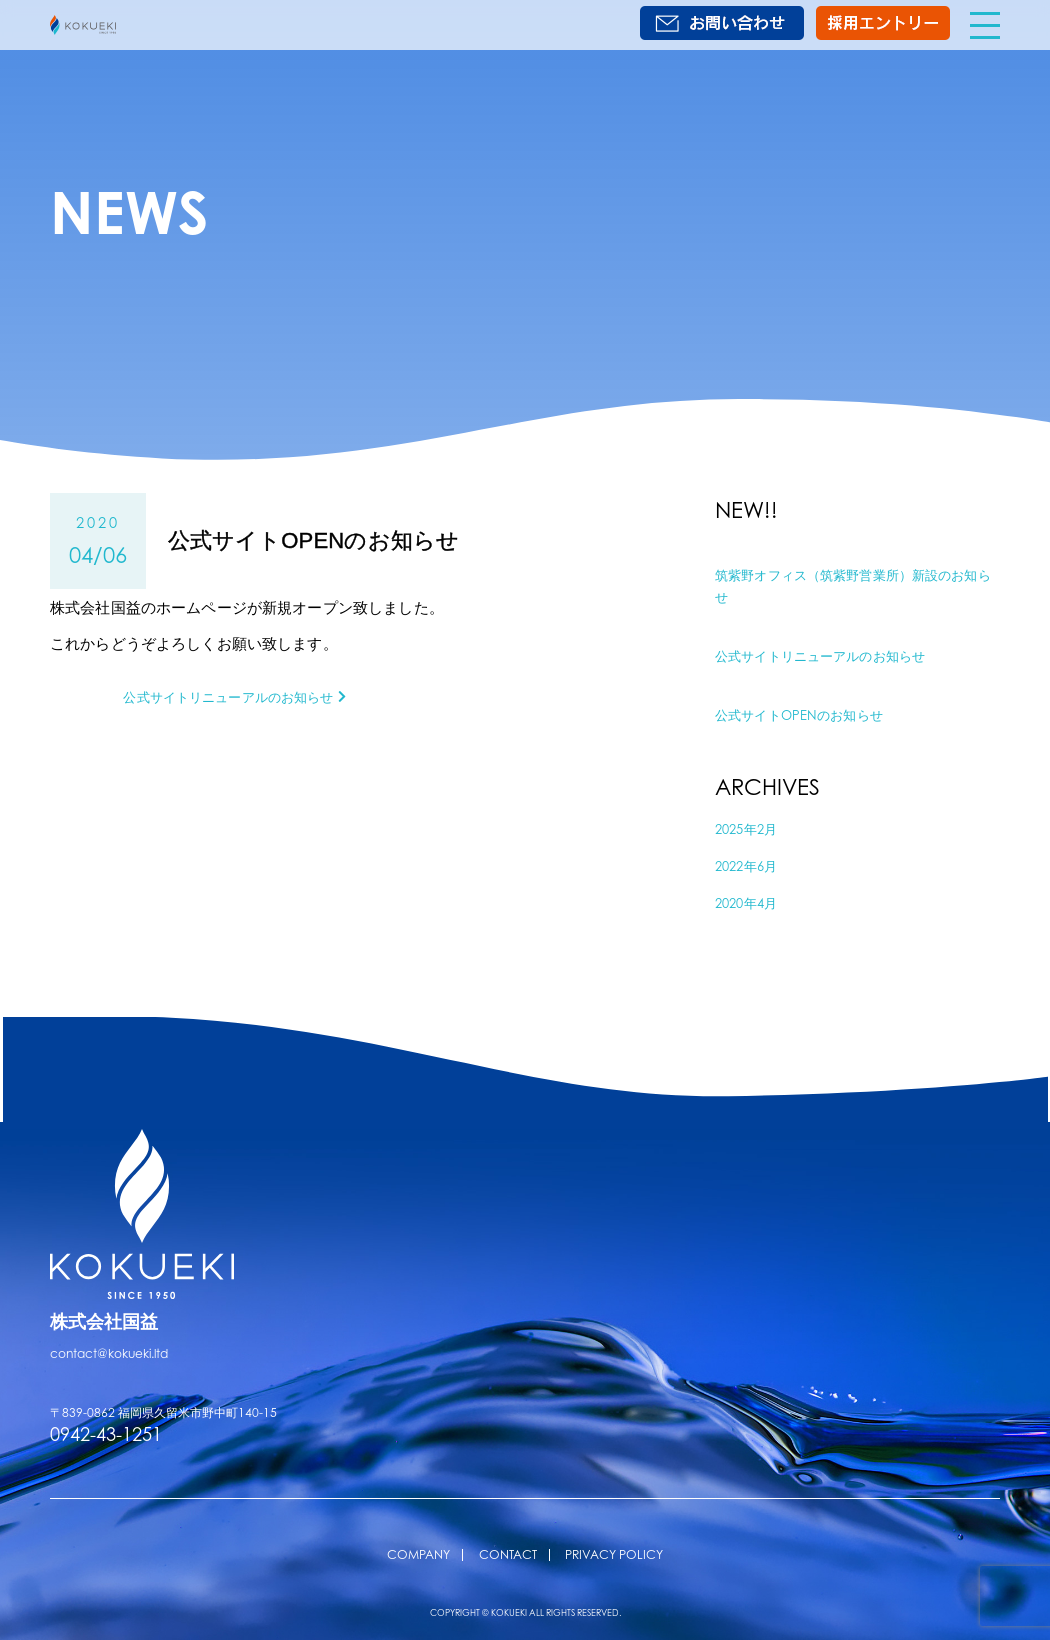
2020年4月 (750, 901)
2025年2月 (750, 827)
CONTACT (508, 1552)
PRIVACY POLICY (614, 1552)
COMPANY (418, 1552)
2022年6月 (750, 864)
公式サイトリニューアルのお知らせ (836, 655)
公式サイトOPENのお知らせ (811, 713)
